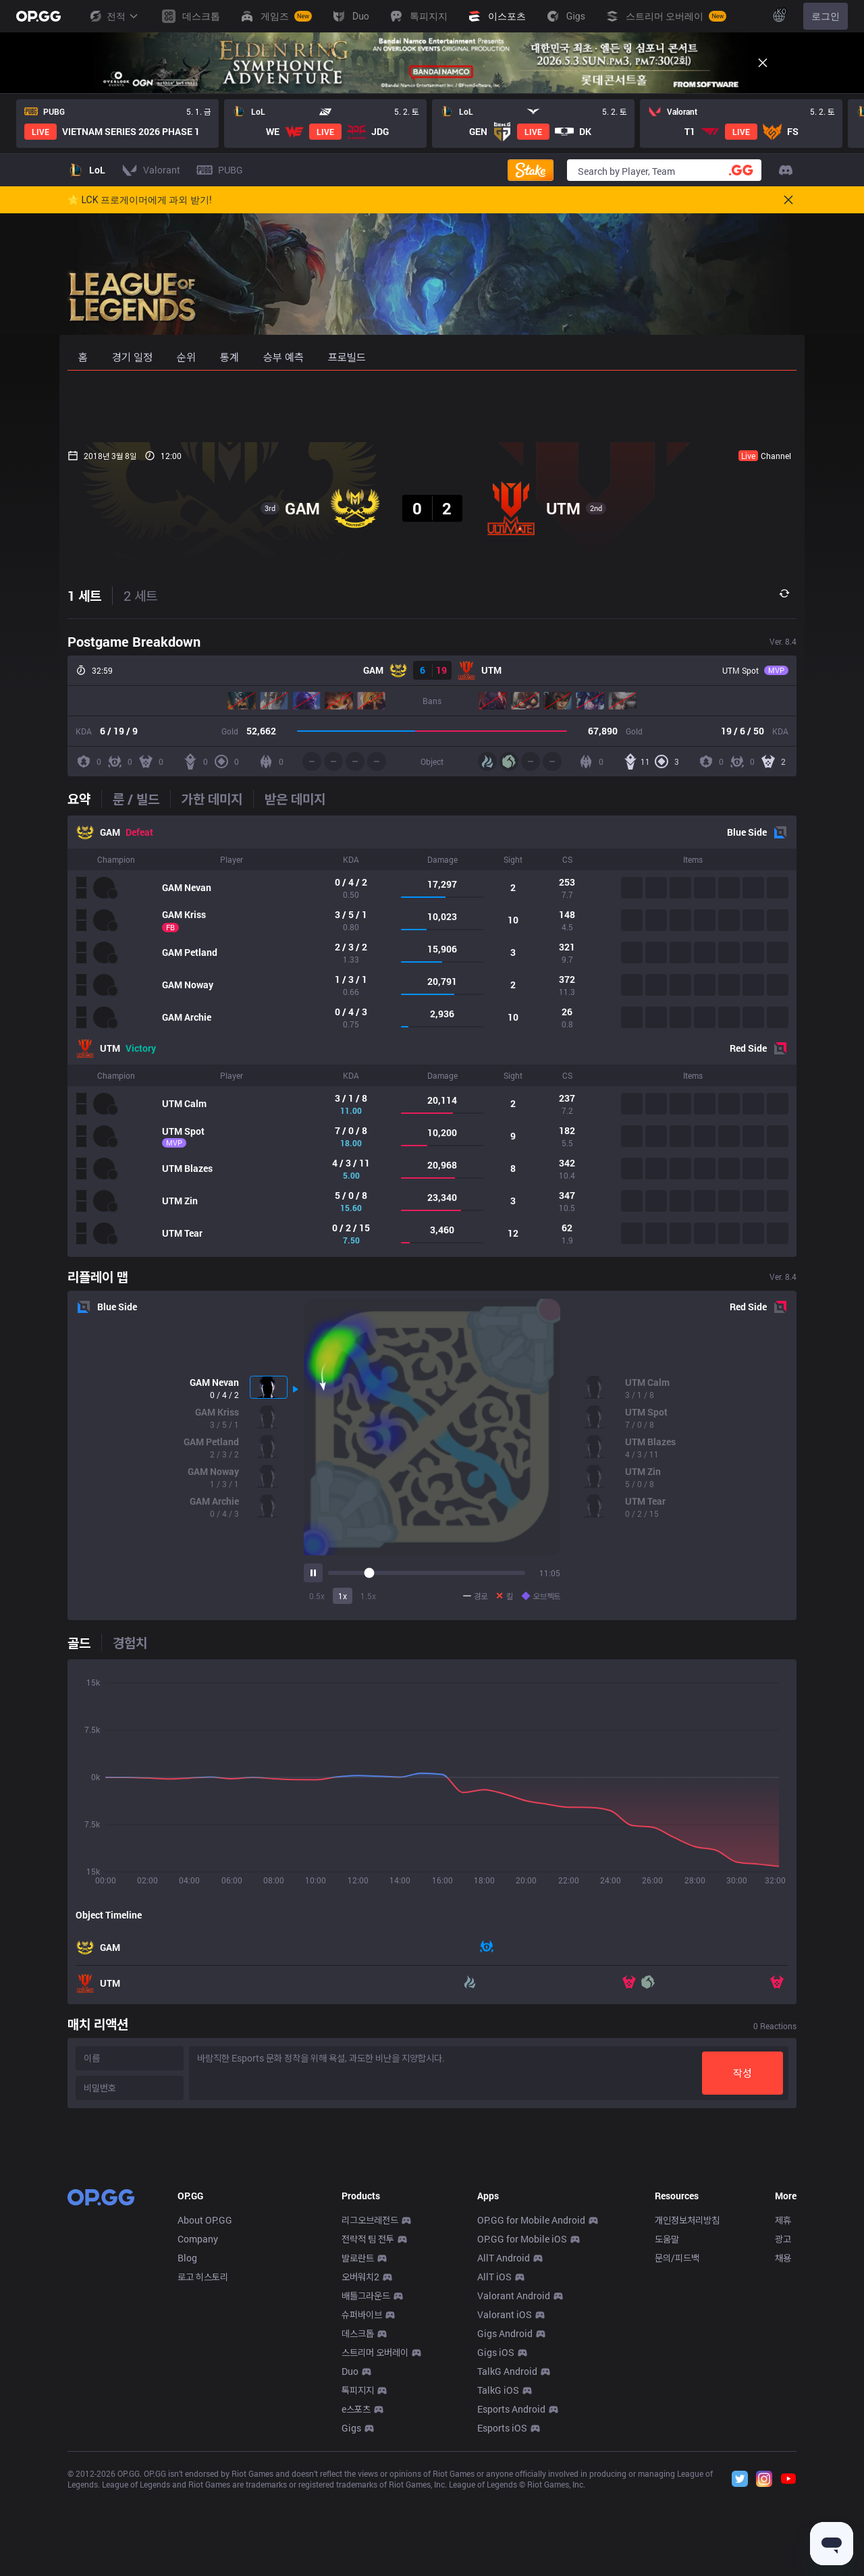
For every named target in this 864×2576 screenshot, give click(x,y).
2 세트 (140, 595)
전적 (113, 16)
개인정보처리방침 (687, 2419)
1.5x (368, 1595)
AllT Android (503, 2457)
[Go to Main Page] (38, 16)
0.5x (317, 1595)
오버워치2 (360, 2476)
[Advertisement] (432, 406)
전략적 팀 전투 (368, 2438)
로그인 (825, 16)
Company (198, 2438)
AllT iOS (494, 2476)
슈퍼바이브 (362, 2514)
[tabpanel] (432, 1036)
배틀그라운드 (366, 2495)
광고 (783, 2438)
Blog (187, 2457)
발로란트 (358, 2457)
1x (342, 1595)
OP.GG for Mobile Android (531, 2419)
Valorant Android (513, 2495)
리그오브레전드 (370, 2419)
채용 (783, 2457)
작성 (742, 2073)
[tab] (84, 798)
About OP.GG (205, 2419)
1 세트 (84, 595)
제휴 (783, 2419)
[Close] (763, 63)
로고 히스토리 (203, 2476)
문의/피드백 (677, 2457)
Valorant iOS (504, 2514)
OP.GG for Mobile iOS (522, 2438)
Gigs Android (505, 2533)
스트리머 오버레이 (375, 2552)
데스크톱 (358, 2533)
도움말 (667, 2438)
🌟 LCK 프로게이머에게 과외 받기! (140, 199)
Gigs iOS (495, 2552)
